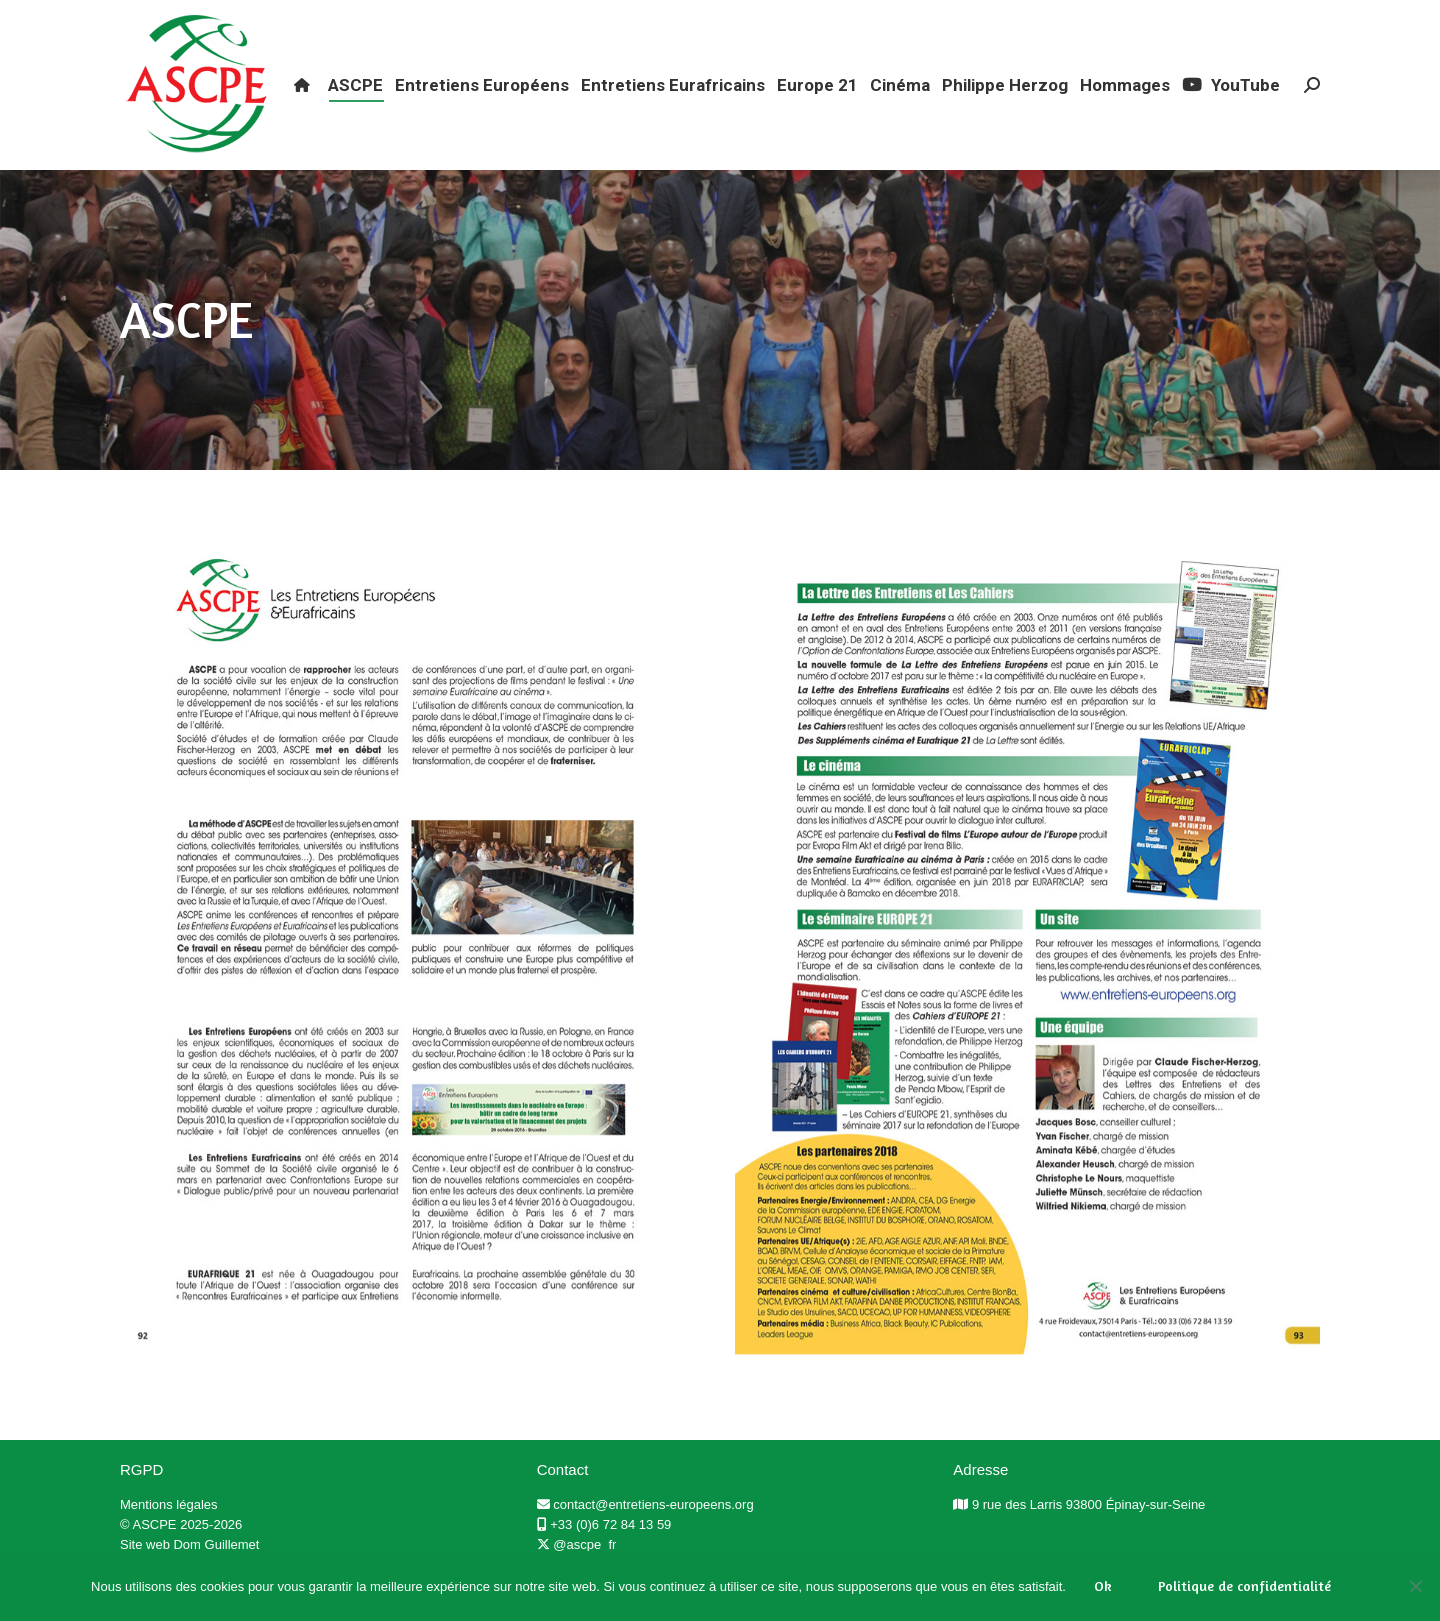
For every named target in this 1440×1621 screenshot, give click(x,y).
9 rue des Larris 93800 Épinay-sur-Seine (1088, 1540)
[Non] (1415, 1586)
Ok (1103, 1585)
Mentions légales (169, 1540)
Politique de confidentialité (1244, 1585)
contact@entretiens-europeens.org (653, 1540)
